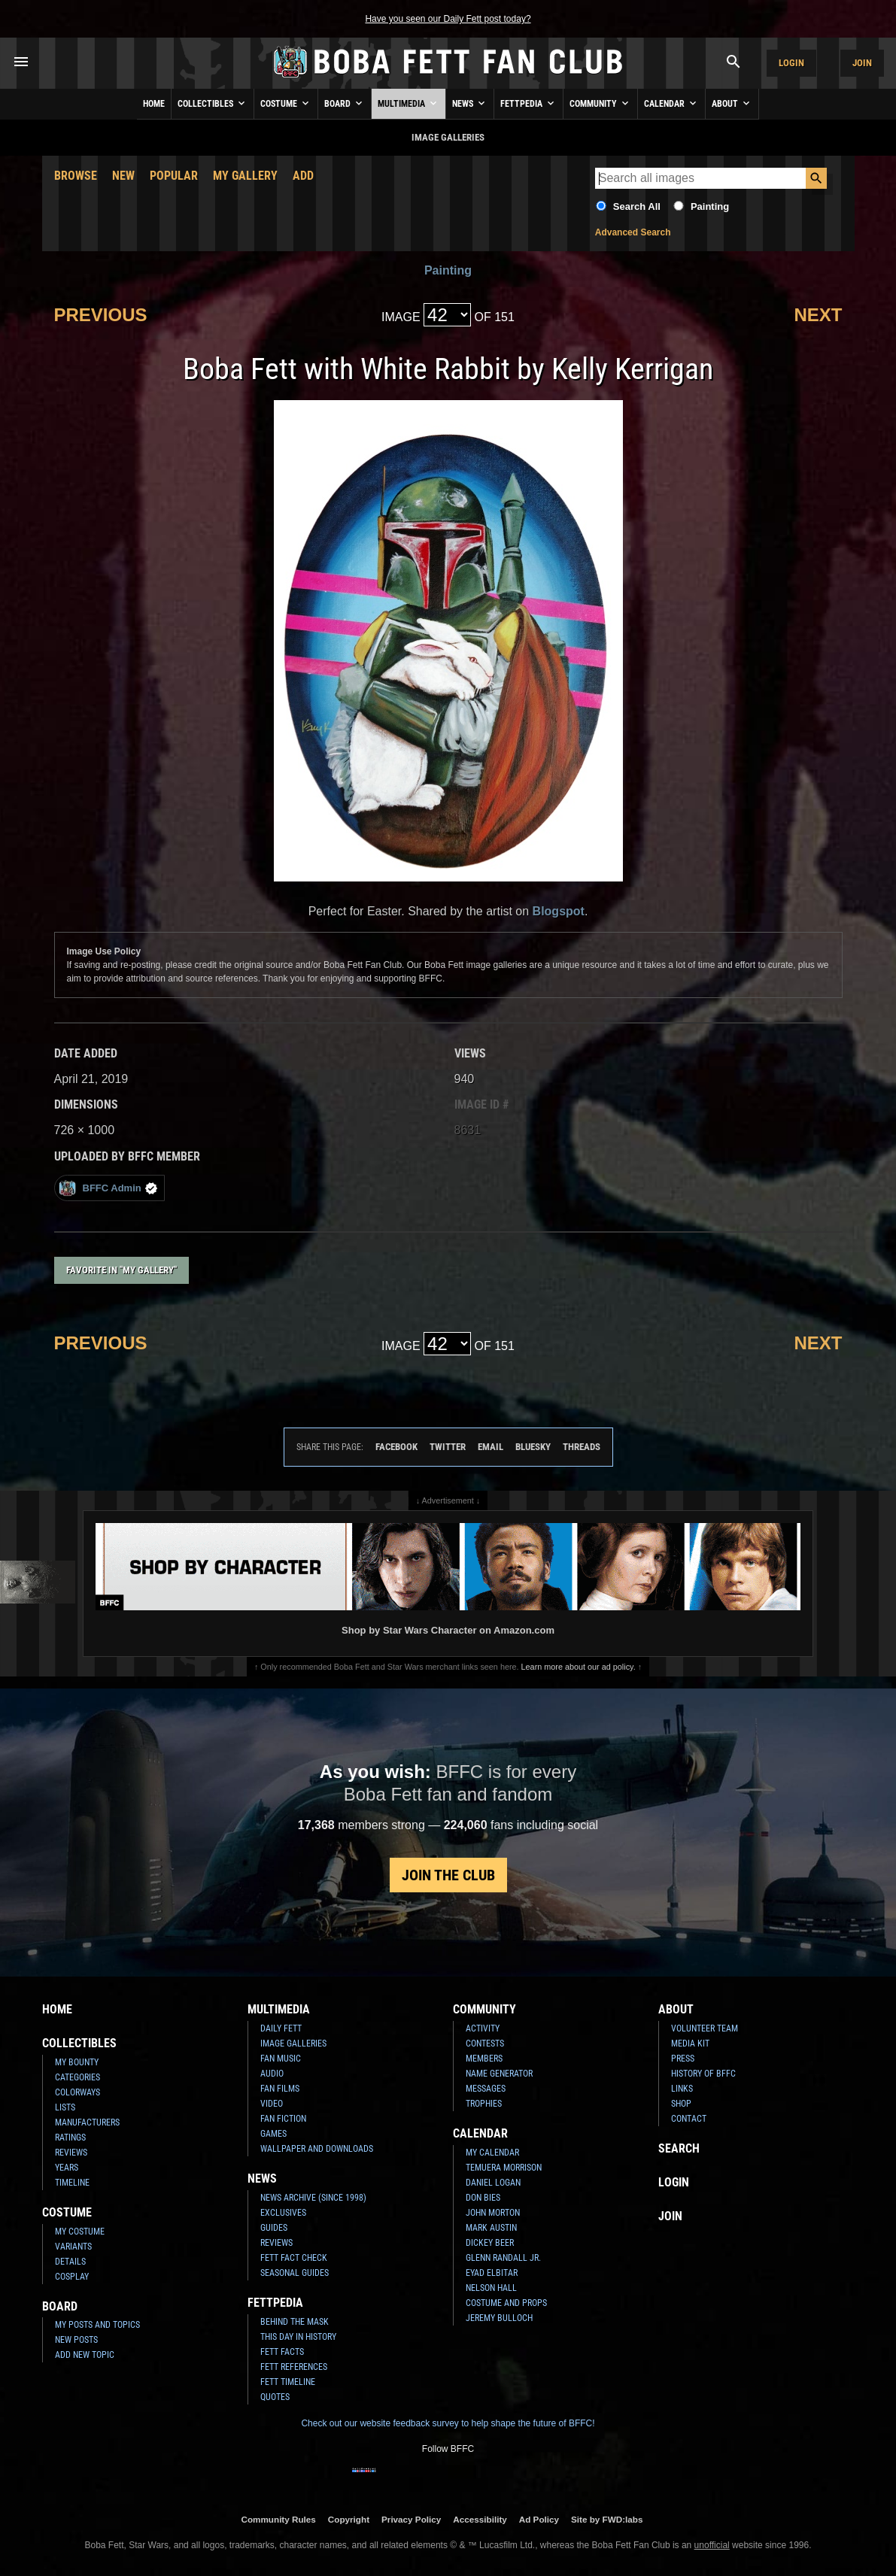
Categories (77, 2077)
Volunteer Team (704, 2028)
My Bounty (77, 2062)
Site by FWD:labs (606, 2519)
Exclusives (283, 2212)
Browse (75, 175)
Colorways (77, 2092)
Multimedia (408, 103)
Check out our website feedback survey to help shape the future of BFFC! (447, 2423)
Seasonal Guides (294, 2273)
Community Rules (278, 2519)
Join (862, 62)
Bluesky (533, 1446)
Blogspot (559, 911)
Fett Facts (282, 2352)
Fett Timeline (287, 2382)
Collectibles (213, 103)
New (123, 175)
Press (682, 2058)
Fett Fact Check (293, 2258)
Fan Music (280, 2058)
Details (70, 2261)
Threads (581, 1446)
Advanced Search (633, 232)
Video (271, 2103)
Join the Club (448, 1875)
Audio (272, 2073)
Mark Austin (491, 2228)
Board (344, 103)
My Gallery (245, 175)
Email (490, 1446)
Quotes (275, 2397)
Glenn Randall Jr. (503, 2258)
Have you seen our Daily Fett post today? (447, 19)
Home (154, 104)
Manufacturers (87, 2122)
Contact (688, 2118)
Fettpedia (528, 103)
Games (273, 2133)
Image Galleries (293, 2043)
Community (600, 103)
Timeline (72, 2182)
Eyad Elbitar (492, 2273)
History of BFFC (703, 2073)
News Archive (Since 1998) (313, 2197)
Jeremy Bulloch (499, 2318)
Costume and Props (506, 2303)
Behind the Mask (294, 2322)
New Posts (76, 2340)
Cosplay (72, 2276)
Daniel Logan (493, 2182)
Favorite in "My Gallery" (121, 1270)
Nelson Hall (491, 2288)
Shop (681, 2103)
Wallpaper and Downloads (316, 2149)
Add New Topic (84, 2355)
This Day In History (298, 2337)
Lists (65, 2107)
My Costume (80, 2231)
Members (484, 2058)
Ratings (70, 2137)
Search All (637, 206)
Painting (710, 206)
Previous (100, 315)
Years (66, 2167)
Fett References (293, 2367)
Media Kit (690, 2043)
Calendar (671, 103)
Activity (483, 2028)
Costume (285, 103)
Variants (73, 2246)
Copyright (348, 2519)
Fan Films (279, 2088)
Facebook (396, 1446)
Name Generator (499, 2073)
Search (679, 2148)
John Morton (493, 2212)
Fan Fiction (283, 2118)
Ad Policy (539, 2519)
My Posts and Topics (97, 2325)
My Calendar (492, 2152)
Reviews (71, 2152)
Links (682, 2088)
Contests (485, 2043)
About (732, 103)
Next (818, 315)
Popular (174, 175)
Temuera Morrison (504, 2167)
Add (303, 175)
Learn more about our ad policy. (578, 1666)
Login (791, 62)
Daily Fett (281, 2028)
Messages (486, 2088)
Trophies (484, 2103)
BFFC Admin (108, 1188)
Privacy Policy (411, 2519)
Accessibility (479, 2519)
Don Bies (483, 2197)
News (469, 103)
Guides (273, 2228)
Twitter (448, 1446)
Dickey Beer (490, 2243)
